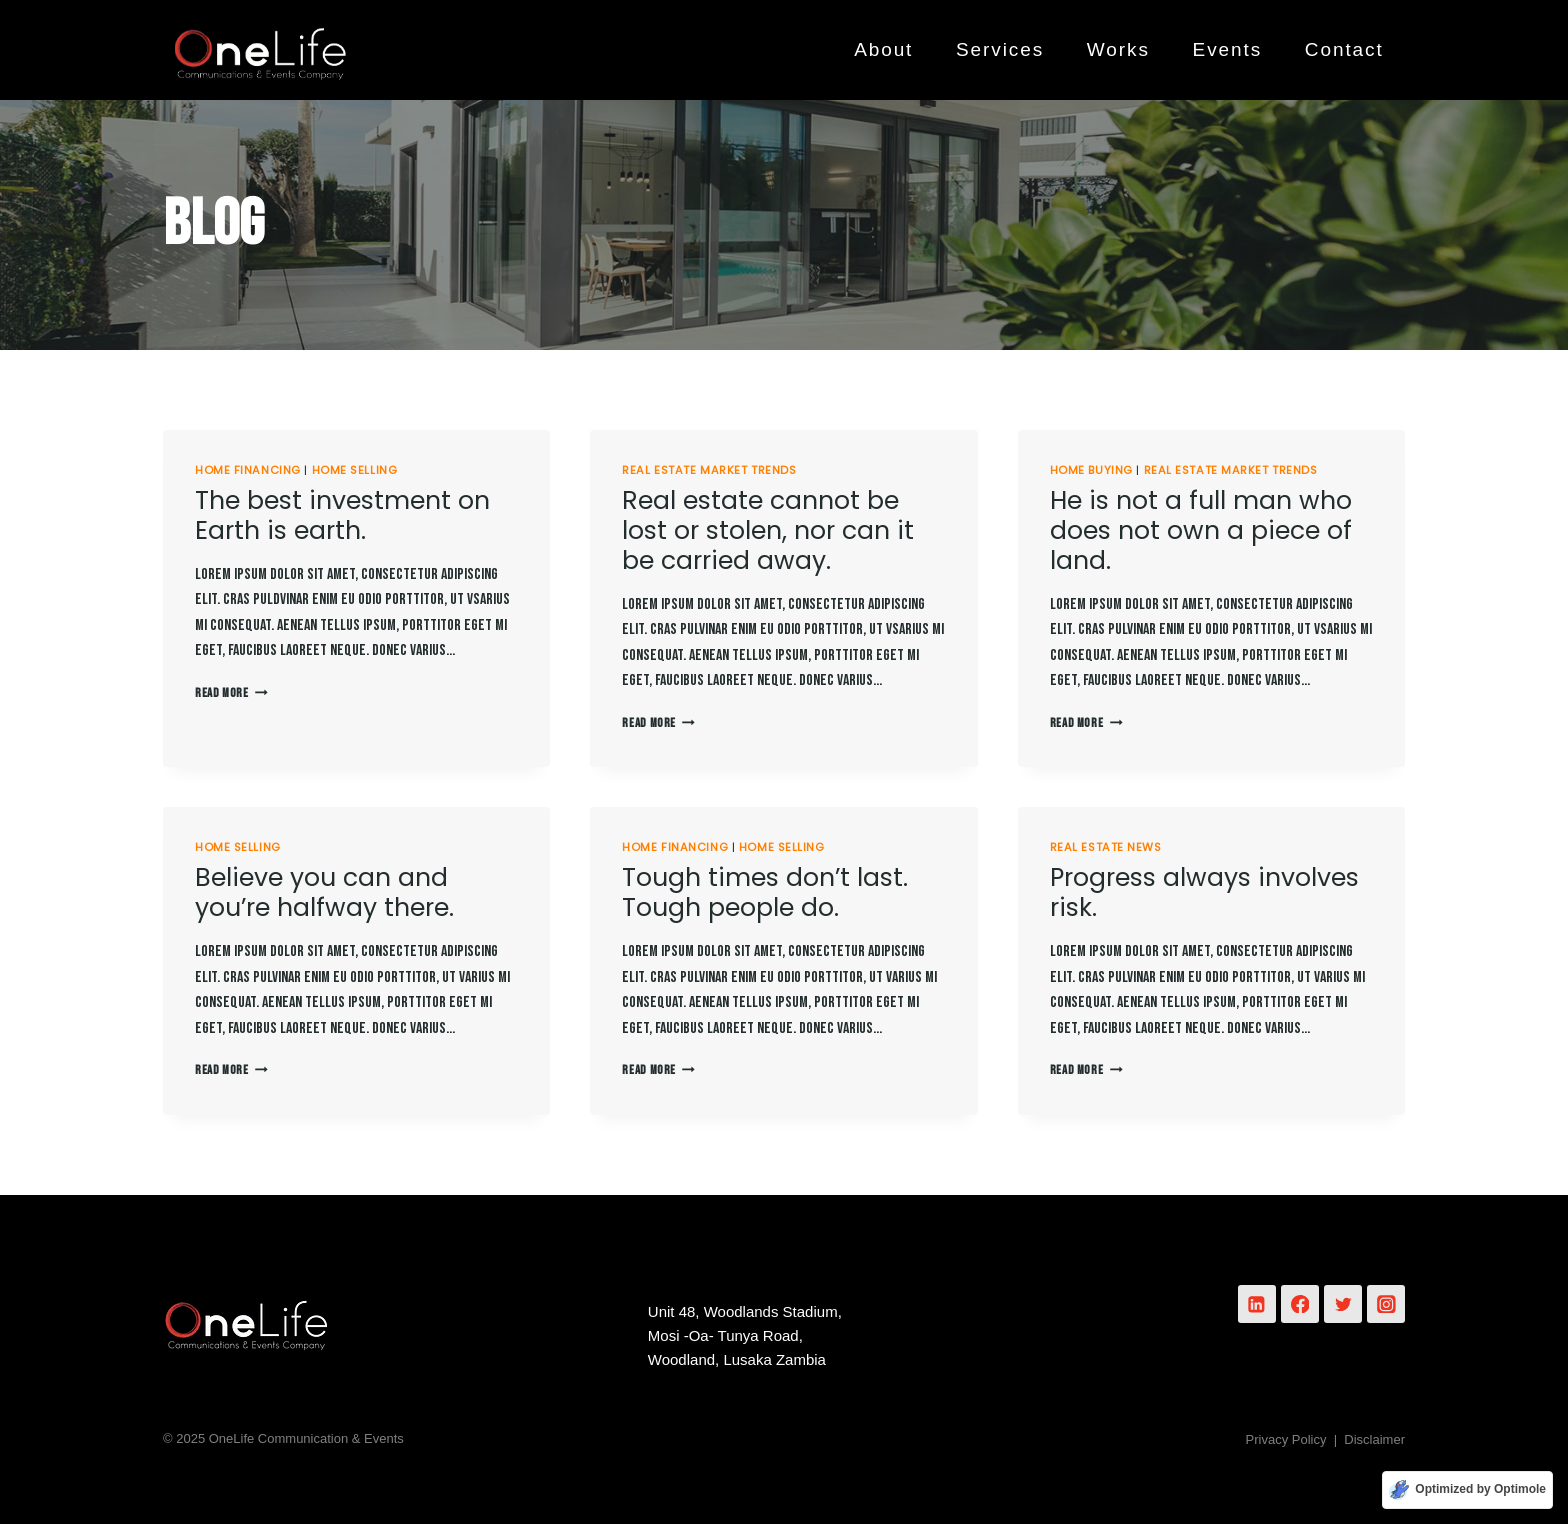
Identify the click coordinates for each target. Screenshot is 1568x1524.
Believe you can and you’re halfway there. (324, 892)
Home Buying (1091, 470)
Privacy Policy (1286, 1439)
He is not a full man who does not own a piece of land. (1201, 530)
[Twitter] (1343, 1304)
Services (1000, 49)
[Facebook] (1300, 1304)
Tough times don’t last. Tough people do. (765, 892)
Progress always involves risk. (1204, 892)
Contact (1344, 49)
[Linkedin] (1257, 1304)
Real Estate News (1106, 847)
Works (1118, 49)
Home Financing (248, 470)
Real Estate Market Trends (709, 470)
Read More (231, 693)
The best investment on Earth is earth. (342, 515)
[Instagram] (1386, 1304)
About (883, 49)
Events (1228, 49)
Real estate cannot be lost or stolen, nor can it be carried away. (768, 530)
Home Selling (355, 470)
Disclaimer (1374, 1439)
